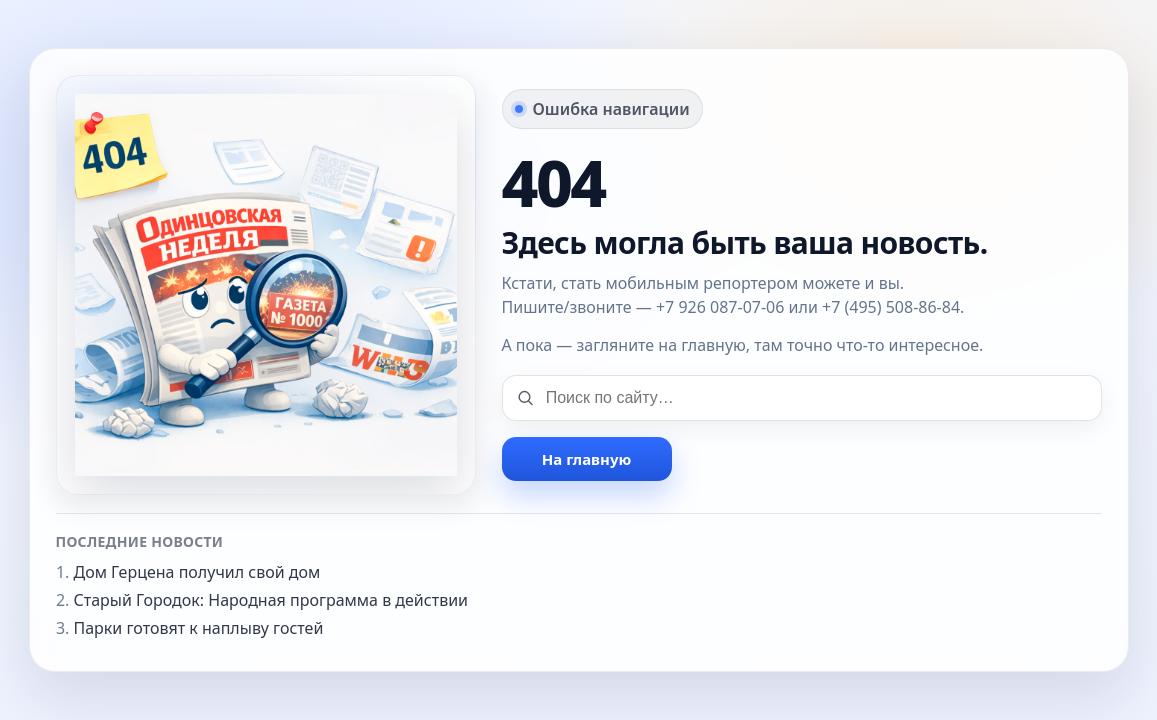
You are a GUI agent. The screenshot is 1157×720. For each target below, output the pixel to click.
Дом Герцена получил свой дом (197, 572)
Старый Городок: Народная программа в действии (271, 600)
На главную (586, 459)
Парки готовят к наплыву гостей (199, 628)
